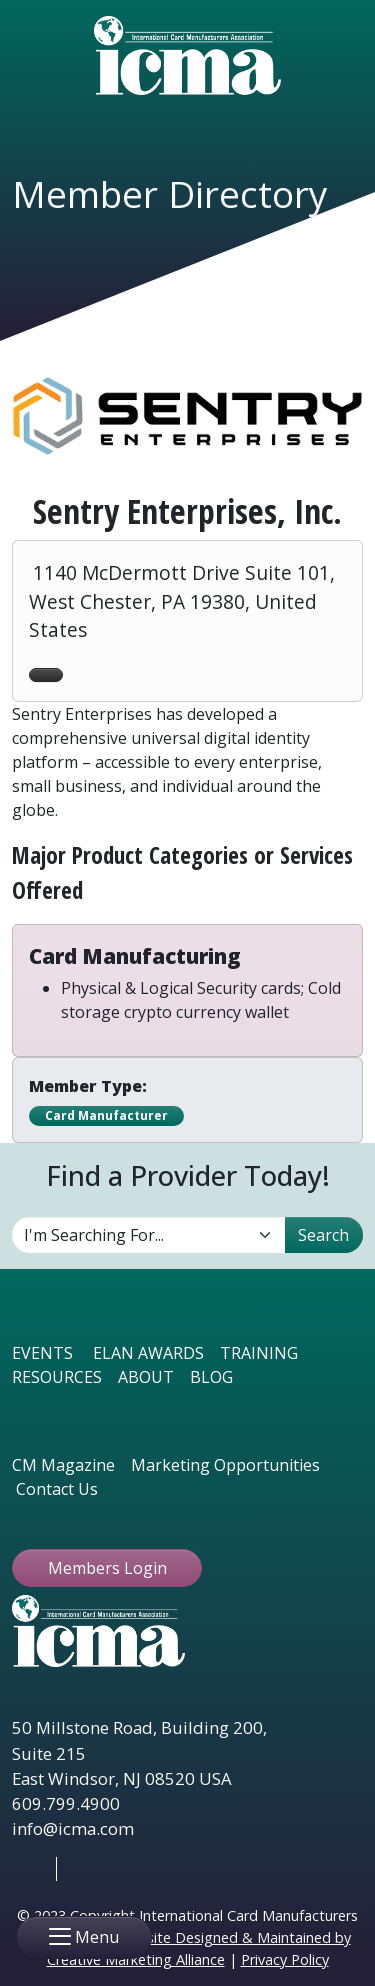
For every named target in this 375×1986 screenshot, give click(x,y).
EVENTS (42, 1353)
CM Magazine (63, 1465)
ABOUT (146, 1377)
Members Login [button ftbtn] (107, 1568)
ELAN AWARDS (148, 1353)
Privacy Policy (285, 1959)
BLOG (211, 1377)
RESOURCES (57, 1377)
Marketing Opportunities (225, 1465)
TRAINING (259, 1353)
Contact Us (57, 1489)
